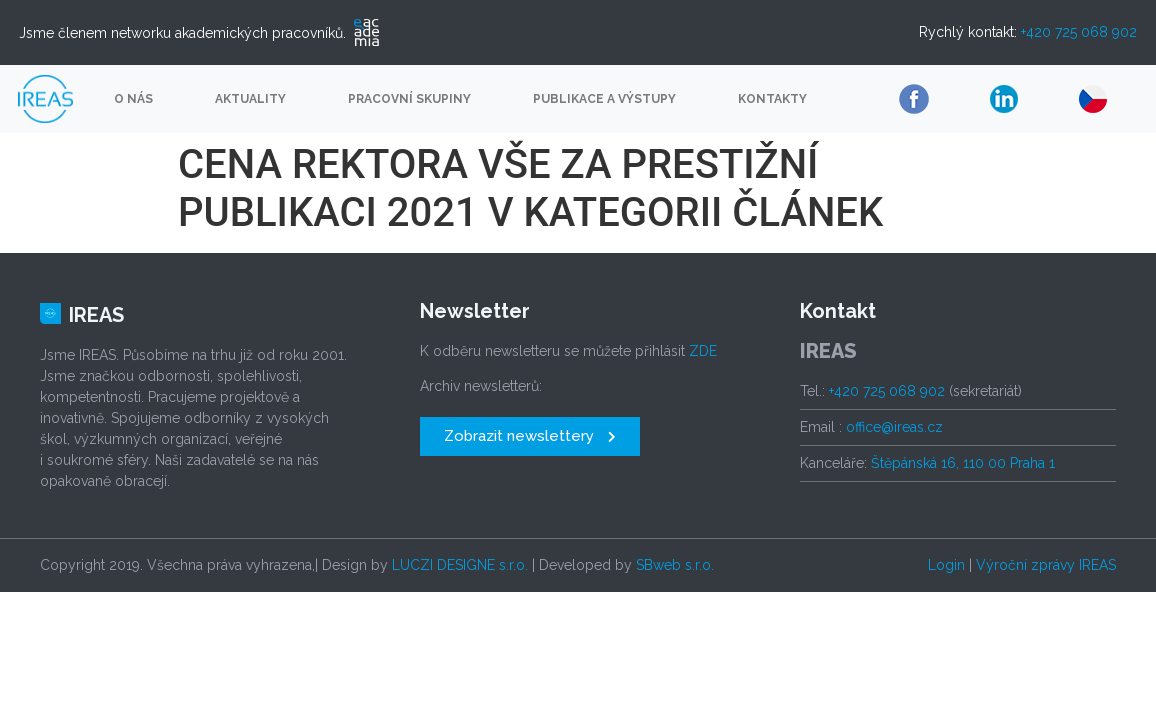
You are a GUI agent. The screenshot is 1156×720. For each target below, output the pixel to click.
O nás (133, 99)
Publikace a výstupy (604, 99)
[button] (530, 436)
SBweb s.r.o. (675, 565)
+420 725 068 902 (1079, 32)
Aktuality (250, 99)
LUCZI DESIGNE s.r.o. (460, 565)
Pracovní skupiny (409, 99)
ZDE (703, 351)
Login (946, 565)
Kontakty (772, 99)
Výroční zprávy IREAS (1046, 565)
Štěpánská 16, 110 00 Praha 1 (963, 463)
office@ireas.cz (894, 427)
